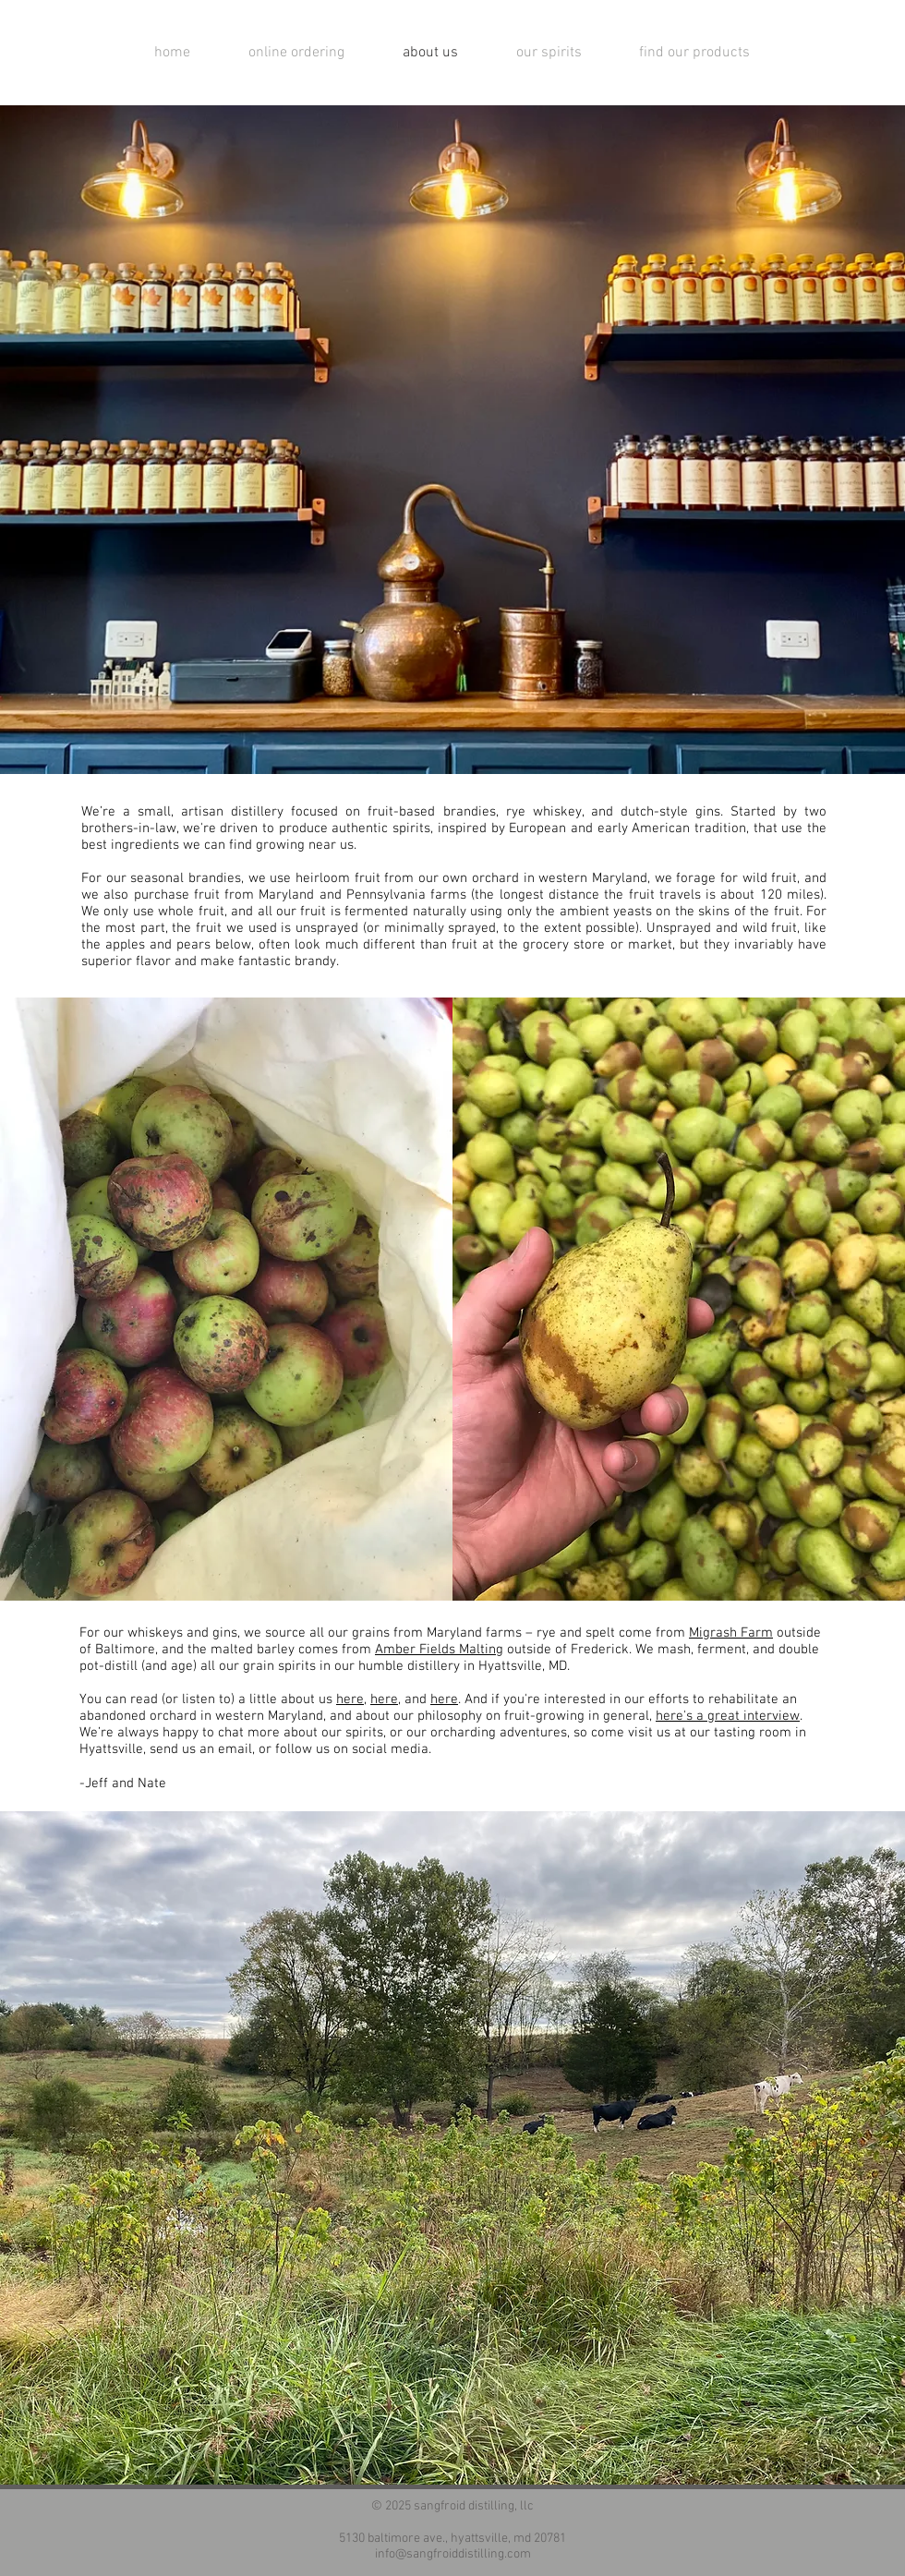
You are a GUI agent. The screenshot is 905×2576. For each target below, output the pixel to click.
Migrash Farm (731, 1633)
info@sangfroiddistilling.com (453, 2554)
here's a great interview (728, 1716)
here (350, 1699)
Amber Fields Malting (439, 1649)
